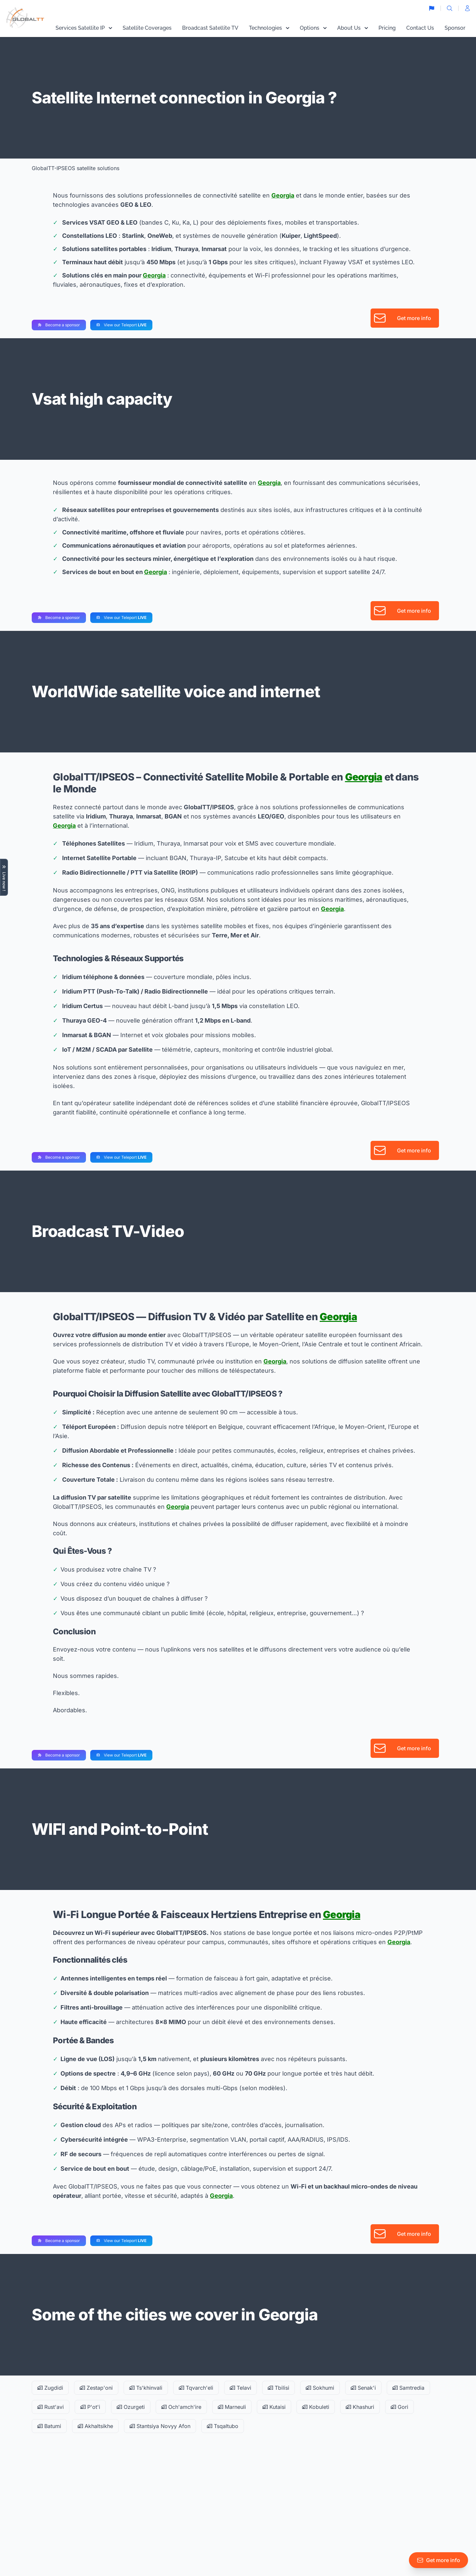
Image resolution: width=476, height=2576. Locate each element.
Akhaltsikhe (95, 2426)
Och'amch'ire (181, 2407)
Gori (399, 2407)
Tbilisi (278, 2387)
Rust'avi (50, 2407)
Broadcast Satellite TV (210, 28)
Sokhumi (320, 2387)
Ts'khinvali (145, 2387)
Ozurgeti (131, 2407)
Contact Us (420, 28)
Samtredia (408, 2387)
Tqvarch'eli (196, 2387)
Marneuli (232, 2407)
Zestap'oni (96, 2387)
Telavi (240, 2387)
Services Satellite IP (84, 28)
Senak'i (363, 2387)
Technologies (269, 28)
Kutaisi (274, 2407)
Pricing (387, 28)
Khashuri (360, 2407)
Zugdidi (50, 2387)
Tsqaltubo (222, 2426)
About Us (352, 28)
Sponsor (455, 28)
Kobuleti (315, 2407)
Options (313, 28)
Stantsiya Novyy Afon (160, 2426)
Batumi (49, 2426)
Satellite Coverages (147, 28)
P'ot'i (90, 2407)
